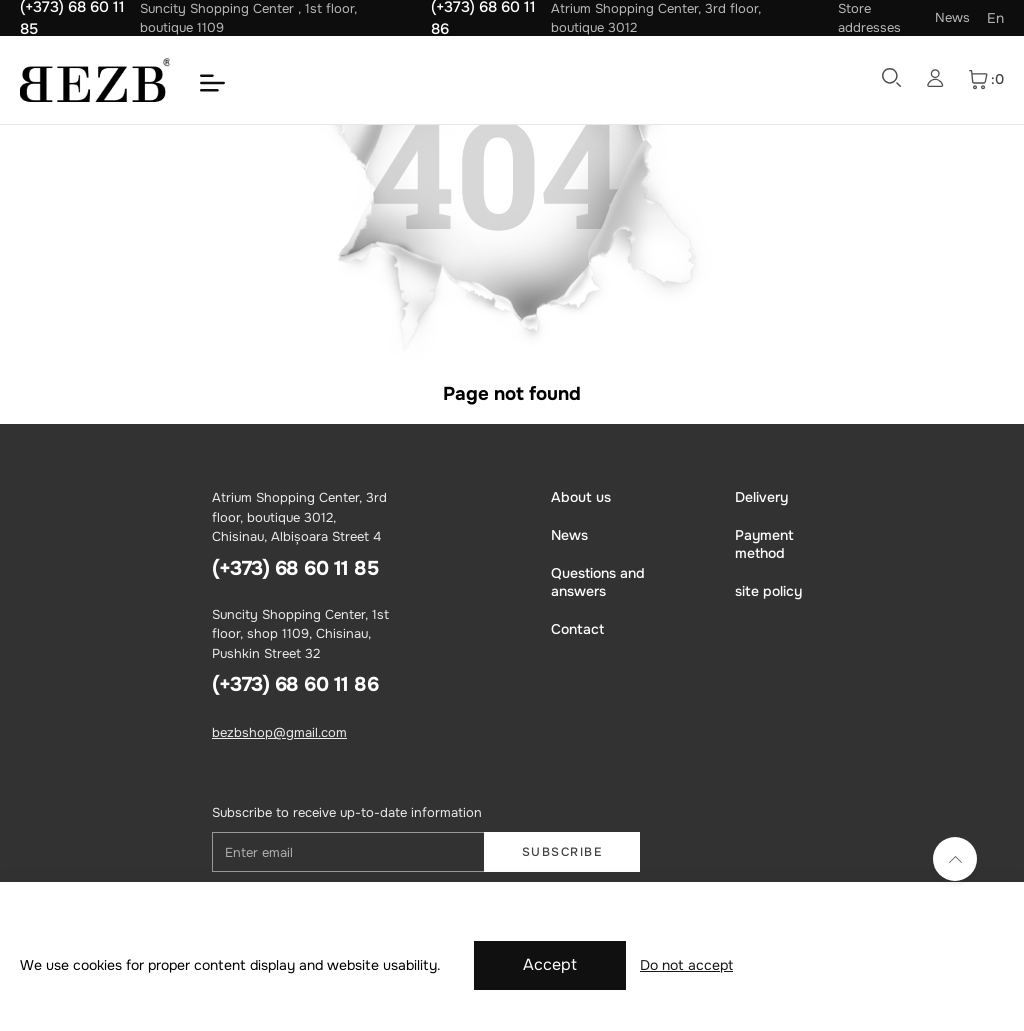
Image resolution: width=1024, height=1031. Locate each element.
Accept (550, 964)
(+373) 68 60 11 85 (295, 568)
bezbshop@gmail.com (279, 732)
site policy (768, 591)
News (952, 17)
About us (581, 497)
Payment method (764, 544)
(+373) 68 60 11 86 (295, 684)
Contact (577, 629)
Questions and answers (598, 582)
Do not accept (686, 965)
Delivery (761, 497)
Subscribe (562, 852)
